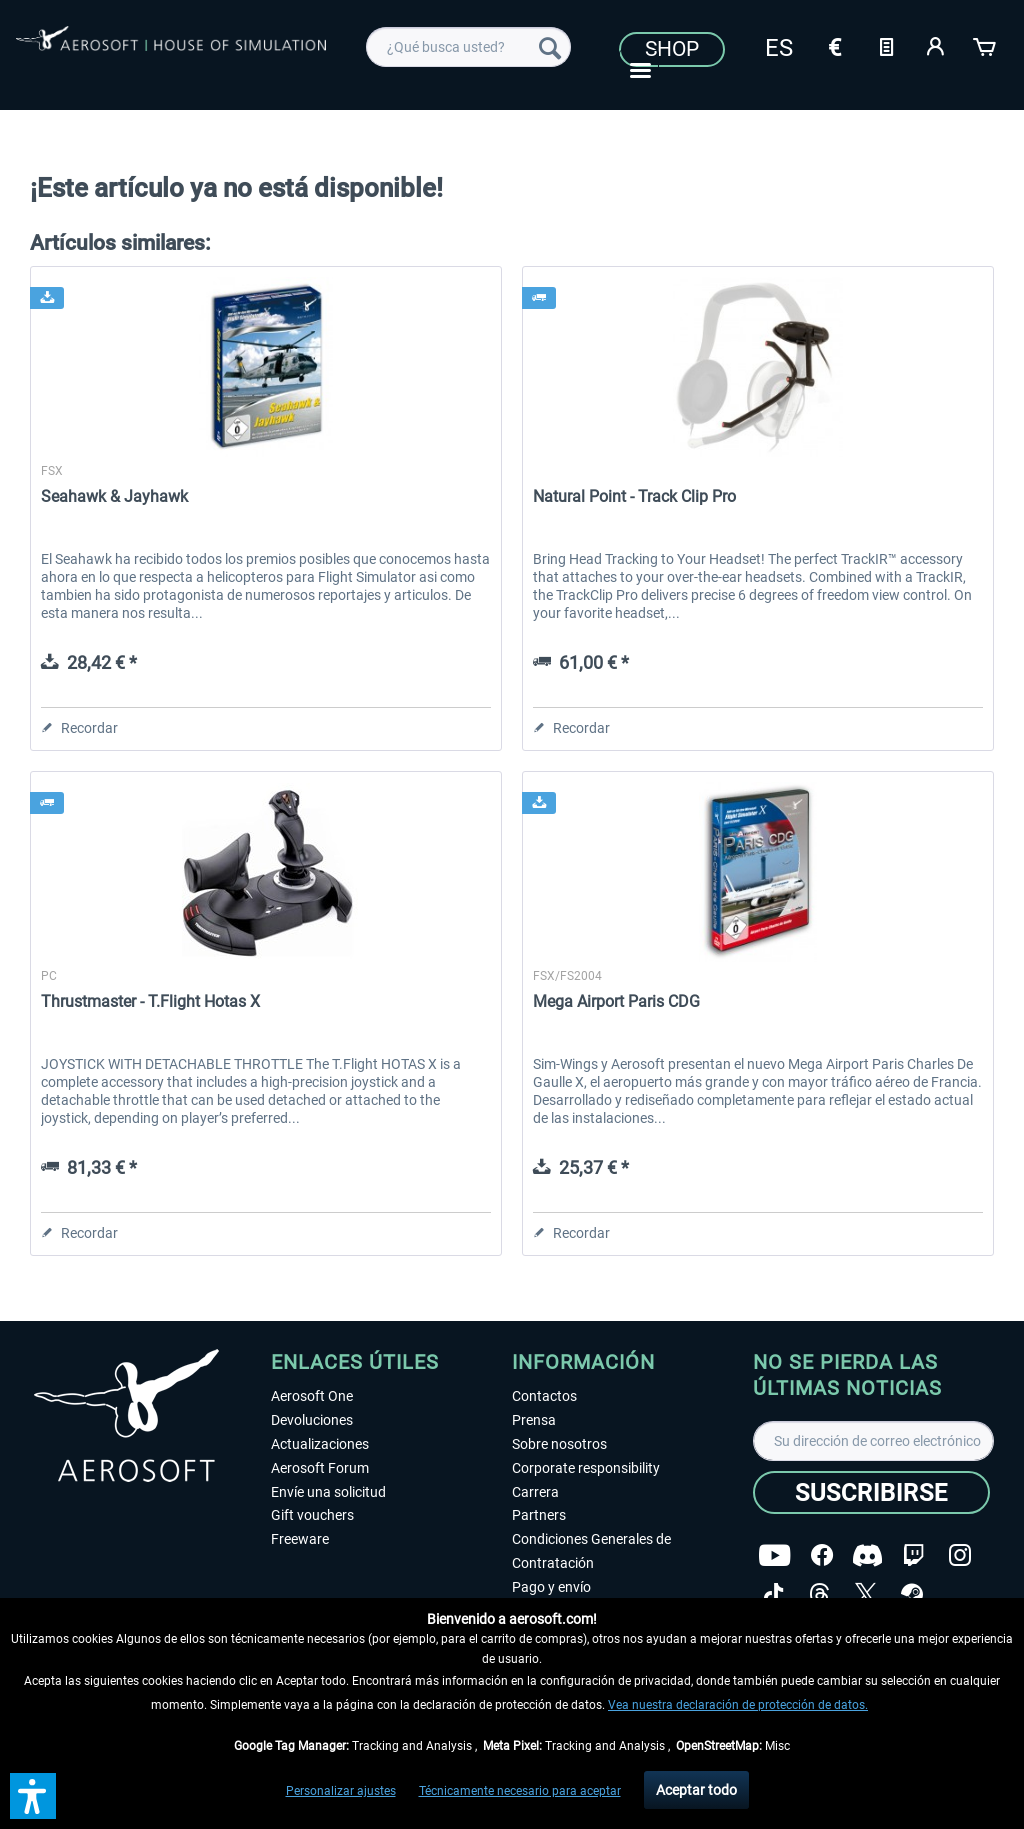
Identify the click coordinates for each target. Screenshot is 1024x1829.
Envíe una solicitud (328, 1492)
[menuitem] (468, 47)
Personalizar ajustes (341, 1791)
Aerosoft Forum (320, 1468)
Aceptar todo (696, 1790)
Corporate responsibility (586, 1468)
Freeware (300, 1539)
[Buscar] (550, 47)
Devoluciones (312, 1420)
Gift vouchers (312, 1515)
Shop (672, 49)
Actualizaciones (320, 1444)
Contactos (544, 1396)
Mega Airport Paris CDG (616, 1001)
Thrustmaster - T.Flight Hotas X (150, 1001)
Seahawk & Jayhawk (114, 496)
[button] (33, 1796)
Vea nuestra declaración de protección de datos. (738, 1705)
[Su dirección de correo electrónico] (873, 1441)
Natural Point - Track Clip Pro (634, 496)
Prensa (534, 1420)
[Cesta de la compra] (986, 45)
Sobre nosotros (559, 1444)
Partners (539, 1515)
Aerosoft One (312, 1396)
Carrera (535, 1492)
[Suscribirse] (871, 1492)
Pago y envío (551, 1587)
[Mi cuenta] (936, 45)
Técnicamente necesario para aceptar (520, 1791)
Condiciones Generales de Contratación (591, 1551)
